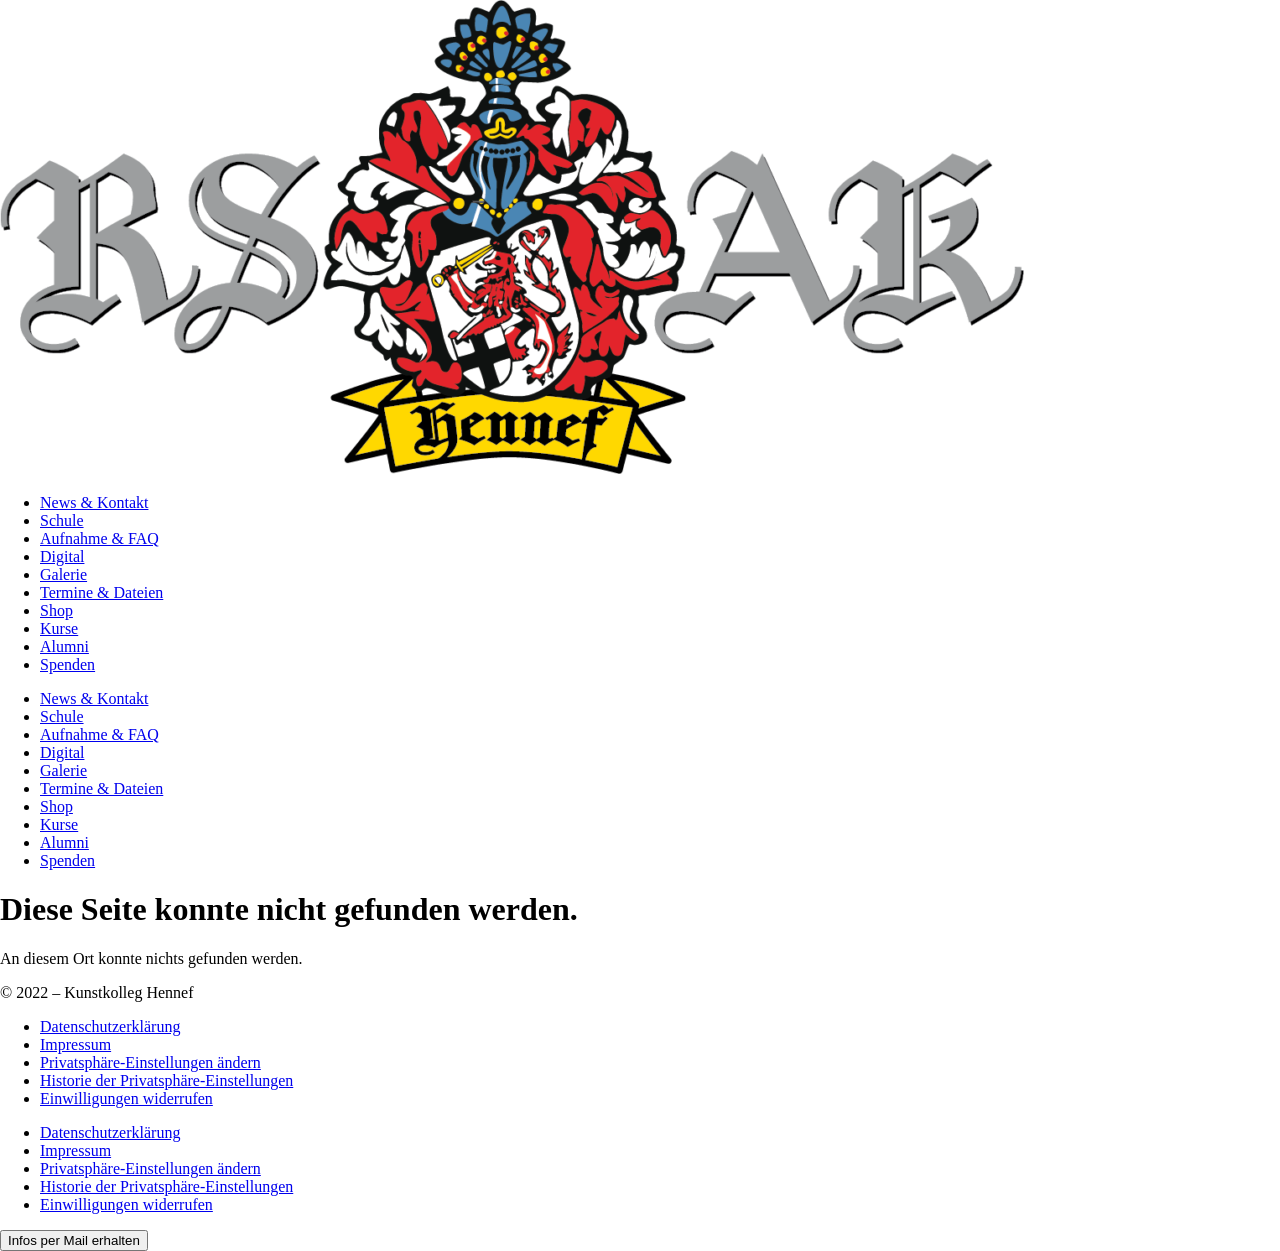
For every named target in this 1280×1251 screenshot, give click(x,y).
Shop (56, 610)
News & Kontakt (94, 502)
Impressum (75, 1044)
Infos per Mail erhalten (74, 1240)
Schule (62, 520)
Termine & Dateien (101, 592)
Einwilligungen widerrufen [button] (126, 1098)
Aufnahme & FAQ (99, 538)
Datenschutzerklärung (110, 1026)
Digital (62, 556)
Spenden (67, 664)
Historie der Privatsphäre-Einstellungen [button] (166, 1080)
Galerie (63, 574)
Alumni (64, 646)
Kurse (59, 628)
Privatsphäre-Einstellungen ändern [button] (150, 1062)
